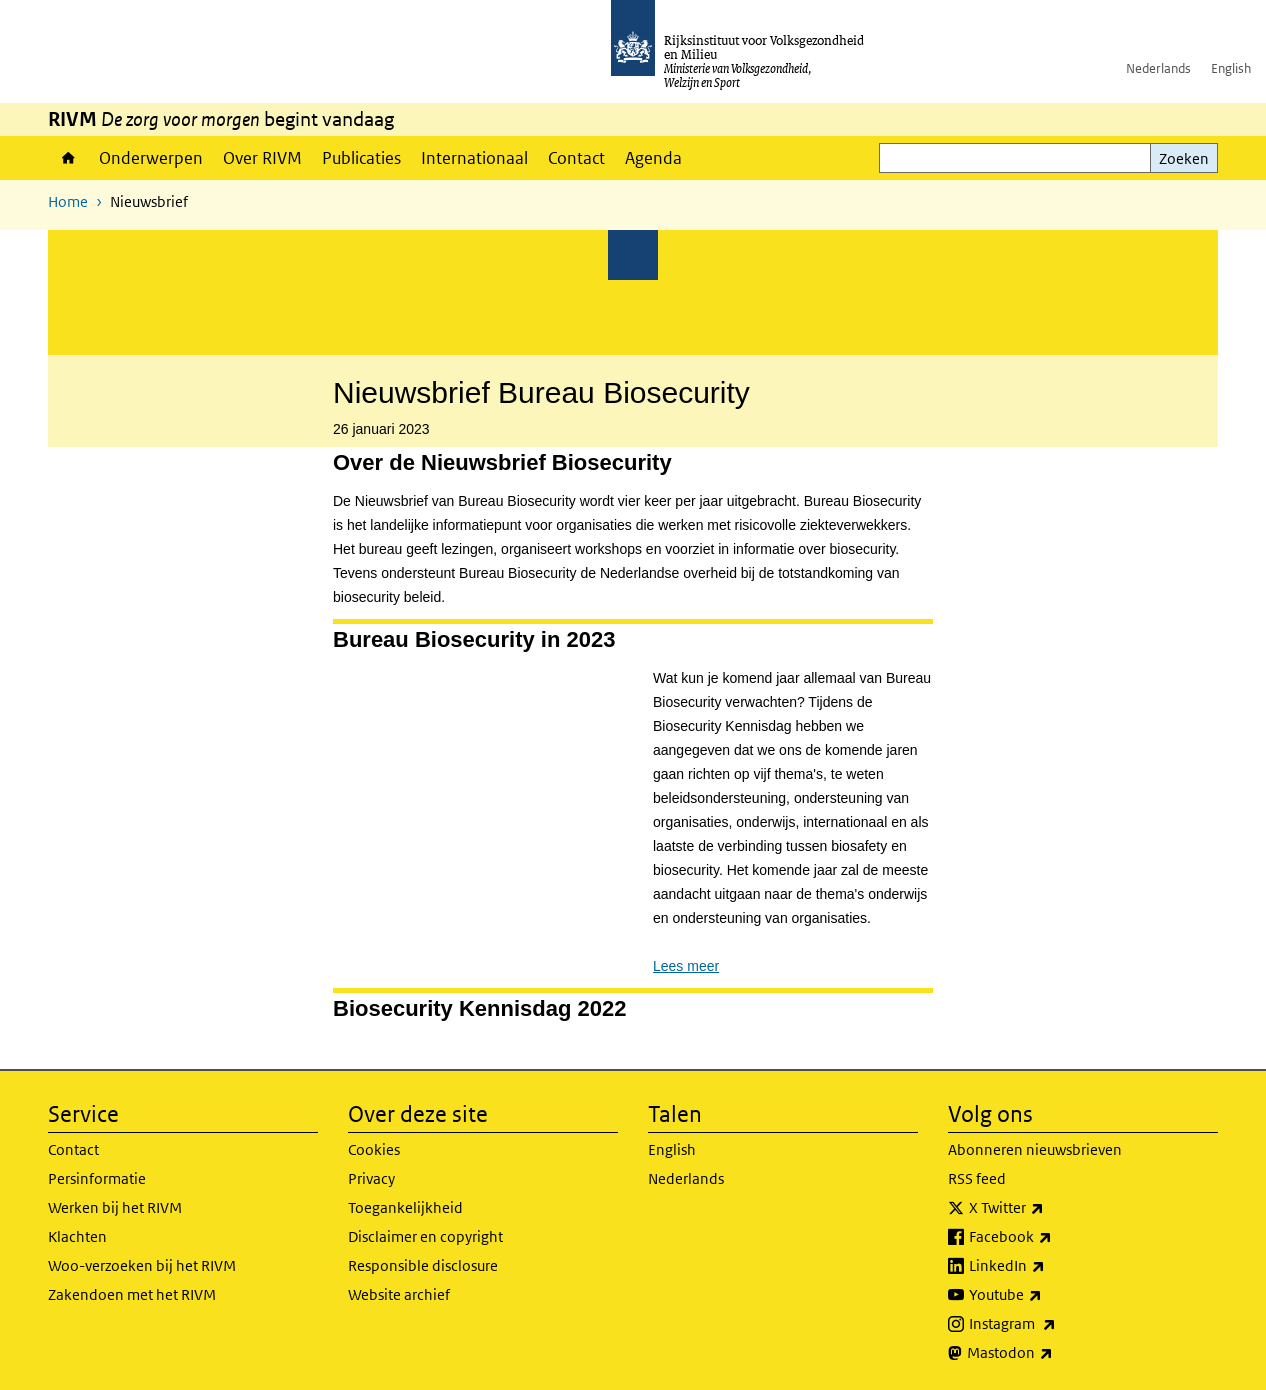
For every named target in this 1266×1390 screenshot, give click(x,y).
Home (68, 158)
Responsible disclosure (423, 1265)
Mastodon (1054, 1353)
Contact (576, 158)
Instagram (1056, 1324)
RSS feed (977, 1178)
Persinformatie (97, 1178)
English (1231, 68)
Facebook (1054, 1237)
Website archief (399, 1294)
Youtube (1049, 1295)
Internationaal (474, 158)
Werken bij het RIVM (115, 1207)
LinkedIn (1051, 1266)
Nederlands (1158, 68)
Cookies (374, 1149)
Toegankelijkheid (405, 1207)
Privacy (371, 1178)
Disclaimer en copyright (425, 1236)
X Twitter (1050, 1208)
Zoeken (1184, 158)
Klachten (77, 1236)
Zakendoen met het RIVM (132, 1294)
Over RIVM (262, 158)
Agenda (653, 158)
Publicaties (361, 158)
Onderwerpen (151, 158)
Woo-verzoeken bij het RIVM (142, 1265)
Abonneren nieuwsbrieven (1035, 1149)
